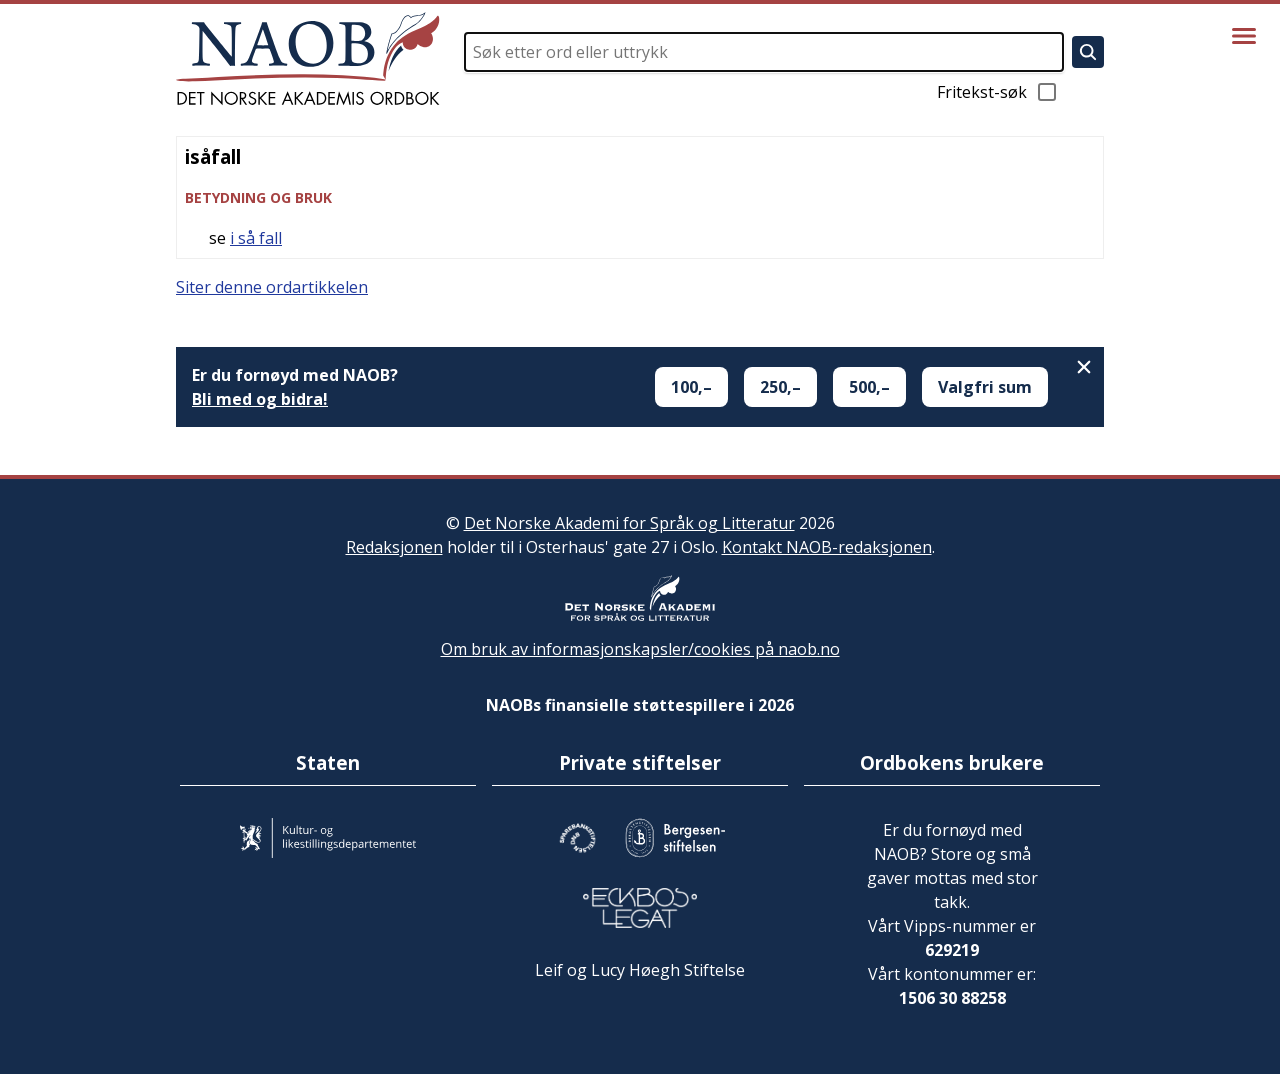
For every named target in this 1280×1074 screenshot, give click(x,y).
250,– (780, 387)
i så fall (256, 238)
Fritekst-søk (998, 92)
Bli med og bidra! (260, 399)
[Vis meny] (1244, 36)
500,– (869, 387)
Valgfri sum (985, 387)
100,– (691, 387)
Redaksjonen (394, 547)
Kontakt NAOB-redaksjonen (827, 547)
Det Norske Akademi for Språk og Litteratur (629, 523)
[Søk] (1088, 52)
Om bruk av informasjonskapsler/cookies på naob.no (640, 649)
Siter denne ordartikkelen (272, 287)
